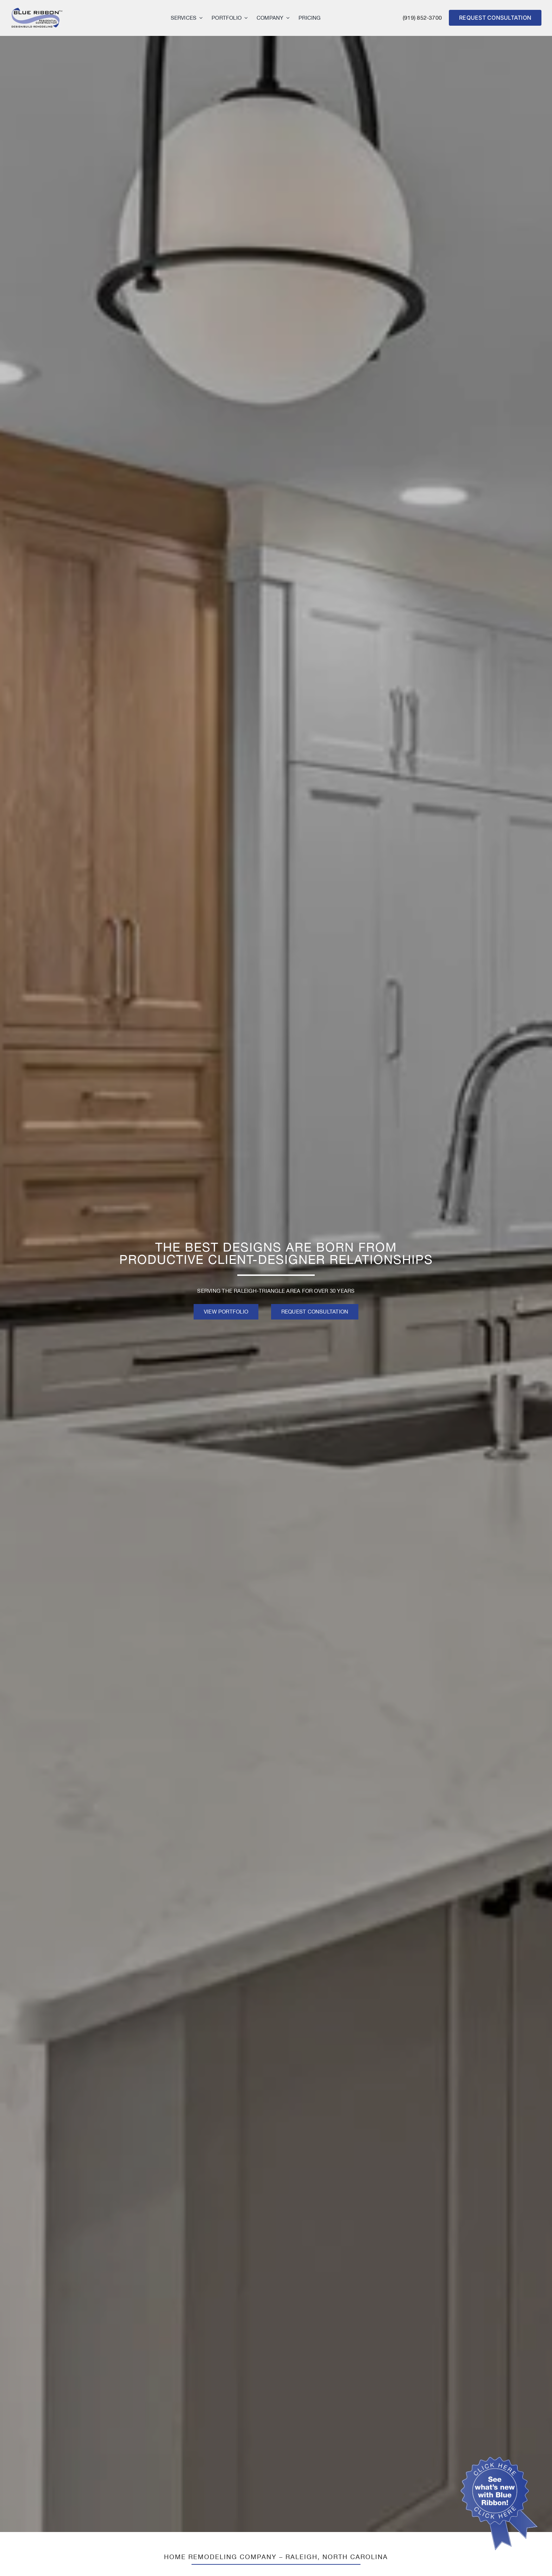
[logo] (37, 9)
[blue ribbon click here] (499, 2459)
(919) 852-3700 (422, 17)
